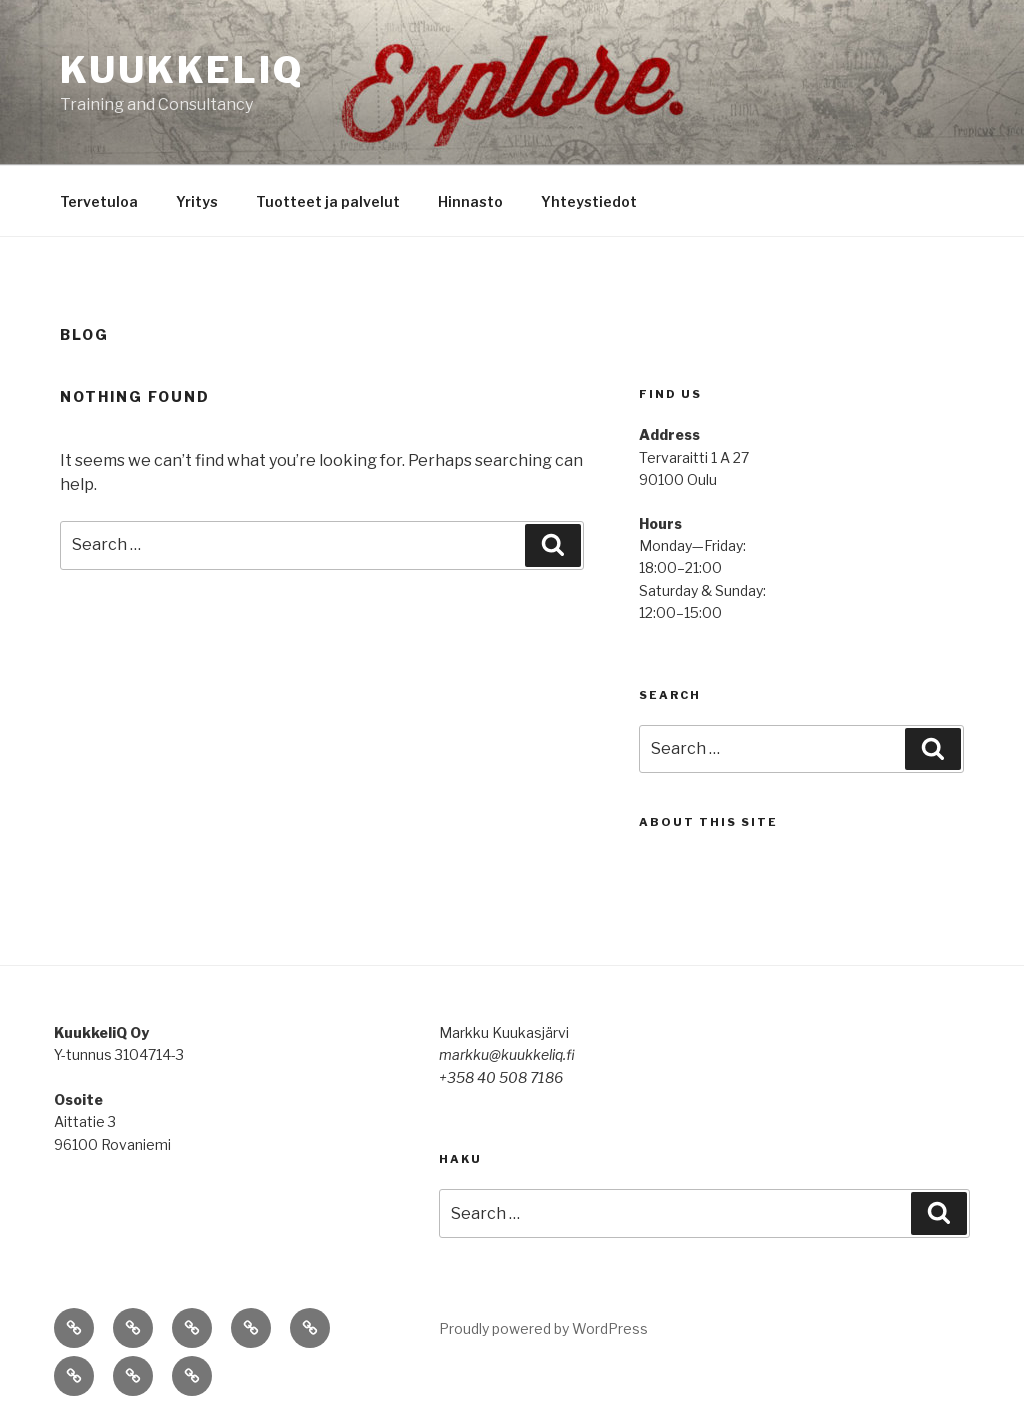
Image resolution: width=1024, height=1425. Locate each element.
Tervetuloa (99, 201)
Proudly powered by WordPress (543, 1328)
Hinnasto (470, 201)
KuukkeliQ (182, 70)
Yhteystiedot (589, 201)
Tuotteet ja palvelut (328, 201)
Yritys (197, 201)
